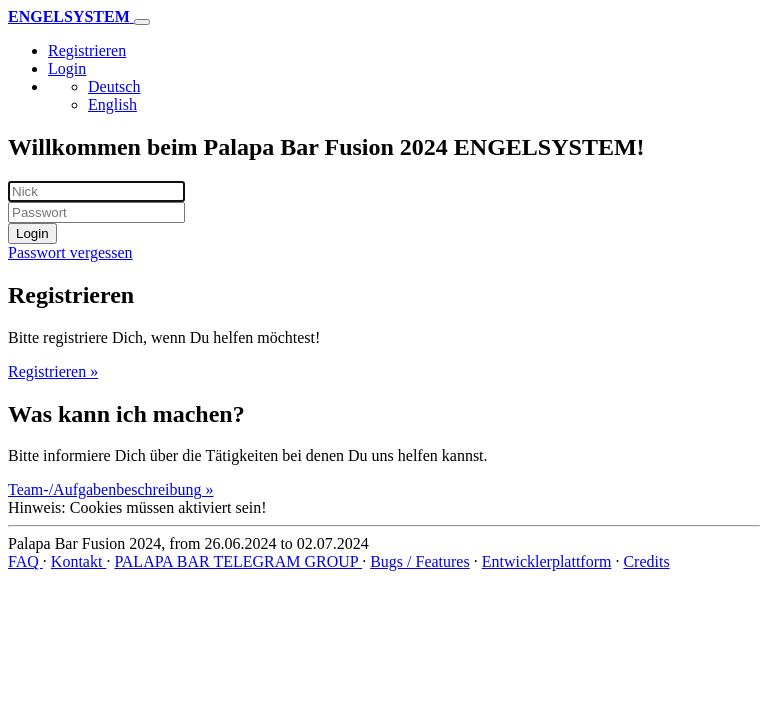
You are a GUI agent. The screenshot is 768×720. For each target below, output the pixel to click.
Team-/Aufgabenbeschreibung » (110, 489)
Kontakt (79, 561)
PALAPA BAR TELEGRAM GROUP (238, 561)
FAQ (25, 561)
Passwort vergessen (70, 252)
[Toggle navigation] (142, 22)
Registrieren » (53, 371)
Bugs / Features (420, 561)
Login (67, 68)
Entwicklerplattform (547, 561)
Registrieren (87, 50)
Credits (646, 561)
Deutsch (114, 86)
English (112, 104)
